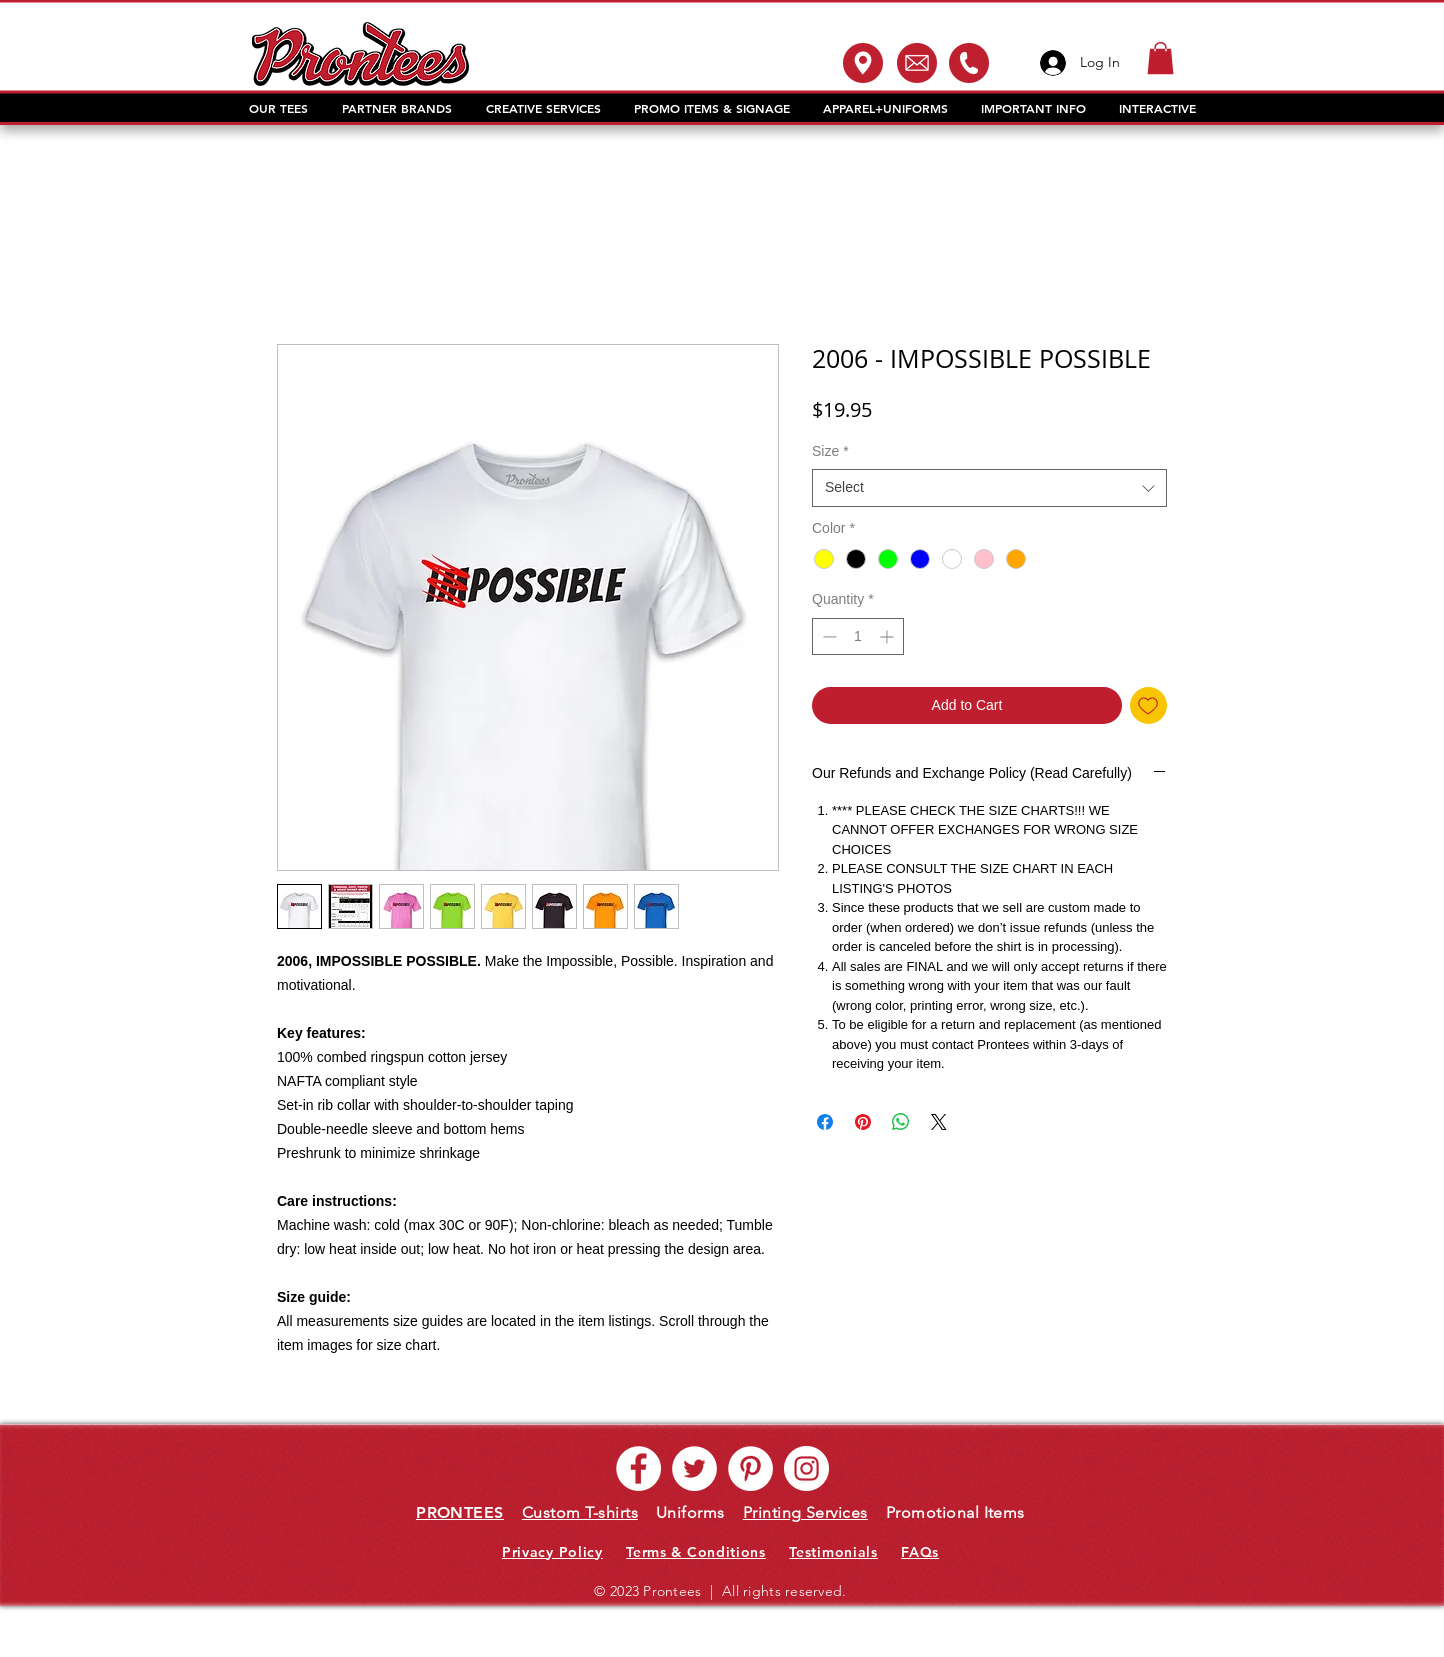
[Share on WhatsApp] (901, 1122)
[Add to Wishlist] (1148, 705)
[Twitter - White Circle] (694, 1468)
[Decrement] (827, 636)
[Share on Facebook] (825, 1122)
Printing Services (805, 1512)
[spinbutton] (858, 636)
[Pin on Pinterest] (863, 1122)
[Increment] (888, 636)
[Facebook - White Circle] (638, 1468)
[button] (1160, 58)
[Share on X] (939, 1122)
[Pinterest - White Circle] (750, 1468)
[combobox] (989, 488)
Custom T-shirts (580, 1512)
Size (830, 451)
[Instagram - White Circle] (806, 1468)
